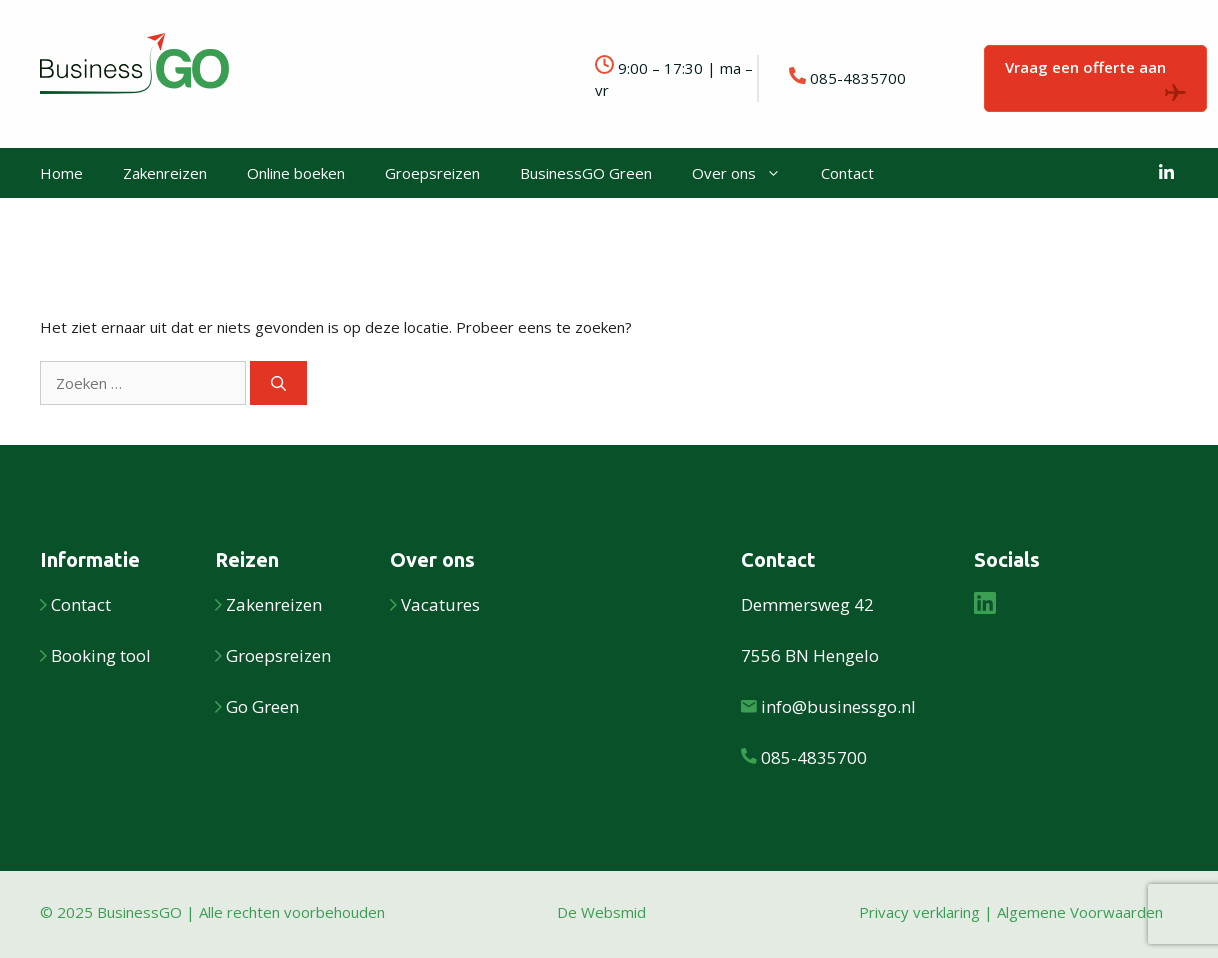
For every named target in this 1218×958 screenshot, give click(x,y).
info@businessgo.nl (838, 706)
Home (61, 173)
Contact (847, 173)
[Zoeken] (278, 383)
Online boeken (296, 173)
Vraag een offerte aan (1095, 79)
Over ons (746, 173)
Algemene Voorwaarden (1080, 912)
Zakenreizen (165, 173)
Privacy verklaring (919, 912)
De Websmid (601, 912)
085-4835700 (858, 78)
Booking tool (101, 655)
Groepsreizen (432, 173)
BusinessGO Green (586, 173)
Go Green (262, 706)
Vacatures (440, 604)
